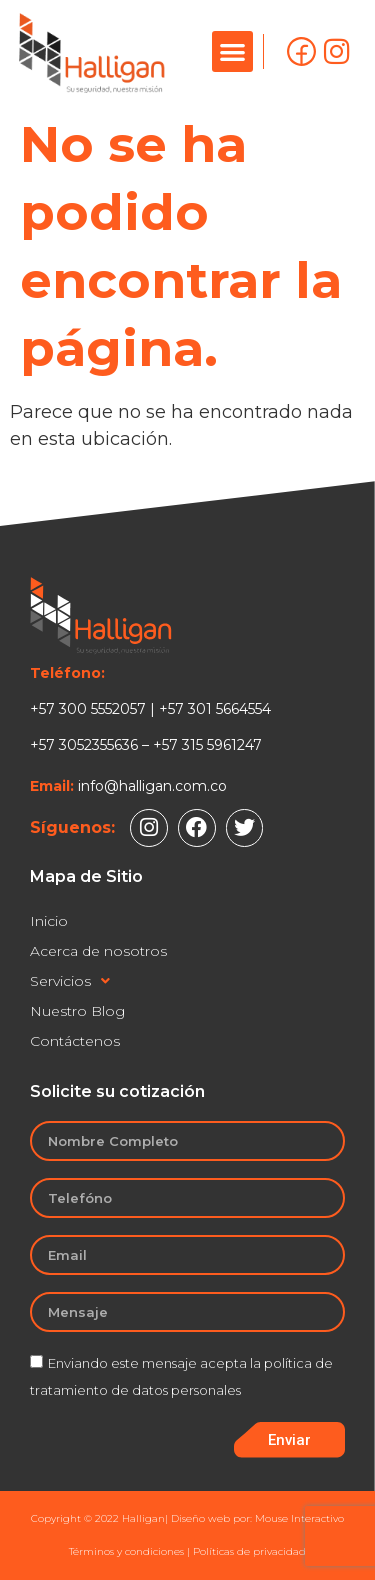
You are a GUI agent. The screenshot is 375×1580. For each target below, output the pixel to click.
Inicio (49, 921)
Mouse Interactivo (299, 1518)
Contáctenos (75, 1041)
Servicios (70, 981)
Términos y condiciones (126, 1551)
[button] (232, 51)
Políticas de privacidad (249, 1551)
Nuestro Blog (77, 1011)
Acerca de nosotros (98, 951)
